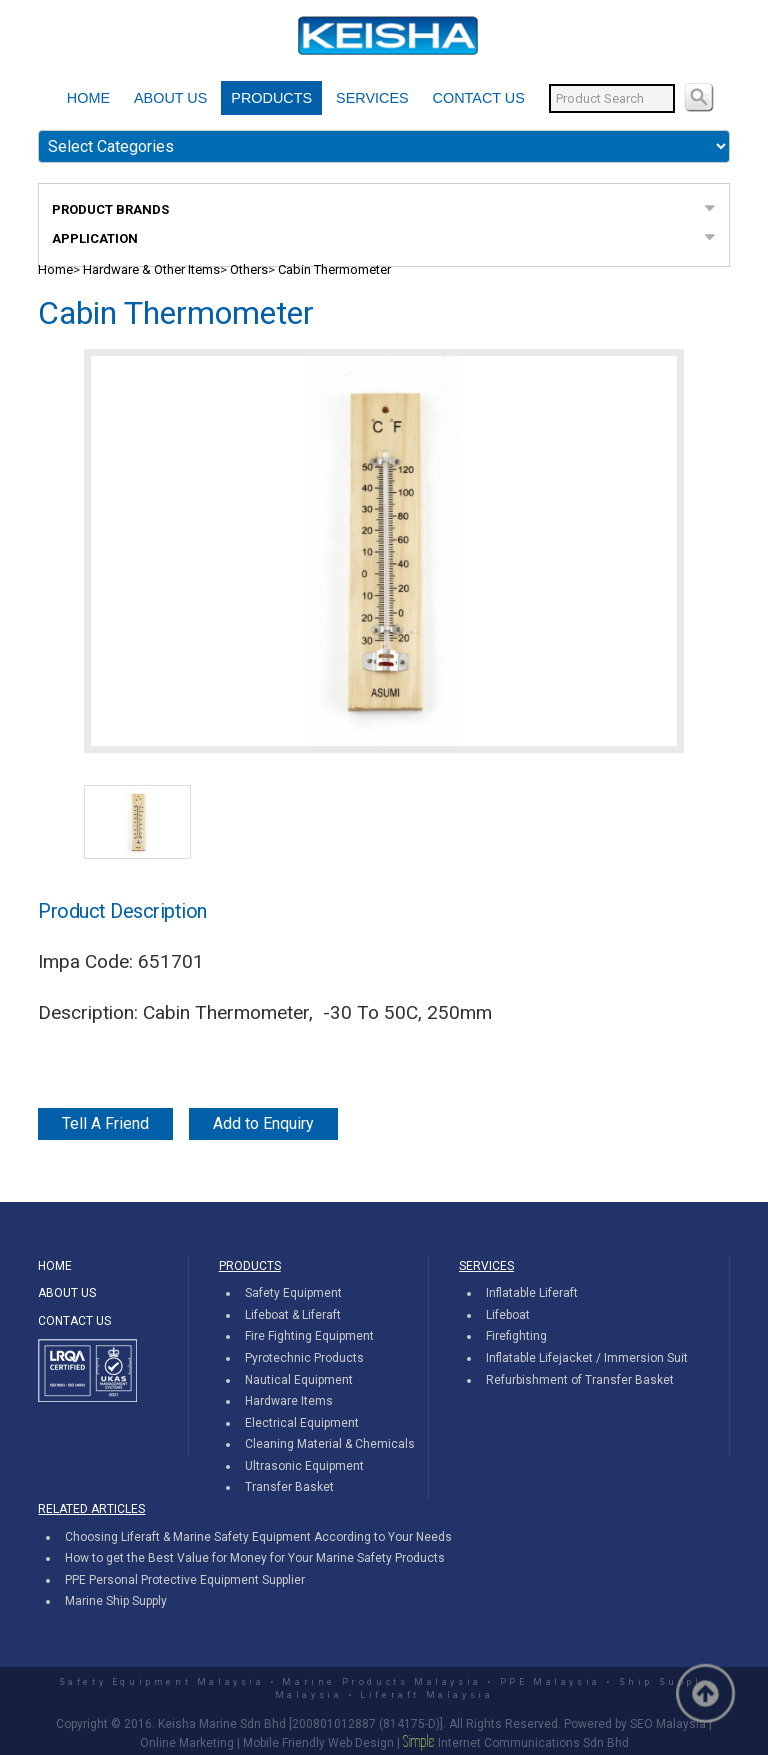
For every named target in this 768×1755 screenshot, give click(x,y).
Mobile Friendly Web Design (318, 1743)
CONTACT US (479, 98)
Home (55, 269)
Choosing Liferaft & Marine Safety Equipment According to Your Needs (258, 1537)
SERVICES (372, 98)
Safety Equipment (293, 1293)
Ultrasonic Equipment (304, 1466)
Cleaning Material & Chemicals (330, 1444)
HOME (88, 98)
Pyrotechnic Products (304, 1358)
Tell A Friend (105, 1123)
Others (249, 269)
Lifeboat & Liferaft (293, 1315)
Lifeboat (508, 1315)
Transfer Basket (289, 1487)
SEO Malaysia (668, 1724)
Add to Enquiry (263, 1123)
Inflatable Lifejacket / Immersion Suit (587, 1358)
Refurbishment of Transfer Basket (580, 1380)
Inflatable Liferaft (532, 1293)
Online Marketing (187, 1743)
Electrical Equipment (302, 1423)
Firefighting (516, 1336)
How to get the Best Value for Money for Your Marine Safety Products (255, 1558)
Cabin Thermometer (334, 269)
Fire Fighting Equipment (309, 1336)
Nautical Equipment (299, 1380)
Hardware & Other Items (151, 269)
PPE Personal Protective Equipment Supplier (185, 1580)
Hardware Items (289, 1401)
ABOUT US (170, 98)
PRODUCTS (271, 98)
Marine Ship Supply (116, 1601)
